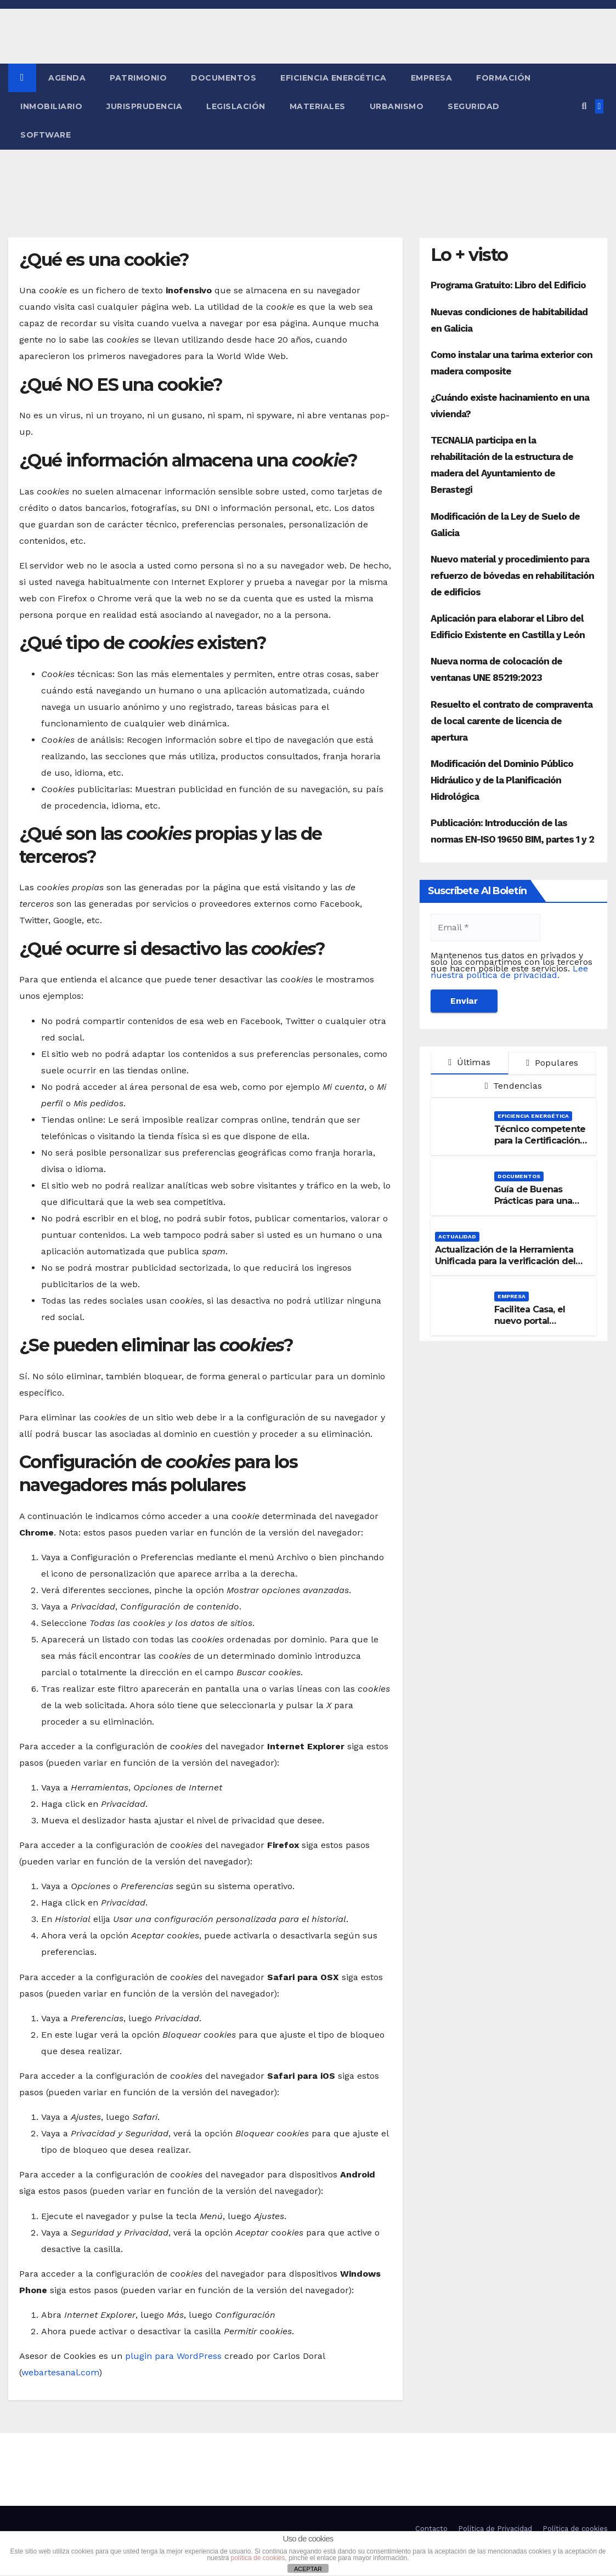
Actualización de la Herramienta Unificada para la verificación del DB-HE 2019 (505, 1261)
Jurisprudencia (144, 106)
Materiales (318, 106)
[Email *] (485, 927)
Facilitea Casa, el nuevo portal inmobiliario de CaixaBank (530, 1326)
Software (45, 135)
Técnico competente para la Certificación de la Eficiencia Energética (540, 1146)
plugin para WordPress (173, 2356)
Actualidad (457, 1236)
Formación (503, 78)
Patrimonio (138, 78)
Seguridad (474, 106)
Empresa (432, 78)
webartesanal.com (60, 2372)
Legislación (235, 106)
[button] (583, 106)
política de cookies (258, 2558)
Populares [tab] (552, 1062)
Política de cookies (575, 2528)
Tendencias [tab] (513, 1086)
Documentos (223, 78)
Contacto (431, 2528)
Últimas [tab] (469, 1062)
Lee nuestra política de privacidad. (509, 971)
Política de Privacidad (495, 2528)
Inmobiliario (51, 106)
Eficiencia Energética (333, 78)
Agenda (67, 78)
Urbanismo (397, 106)
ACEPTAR (308, 2569)
